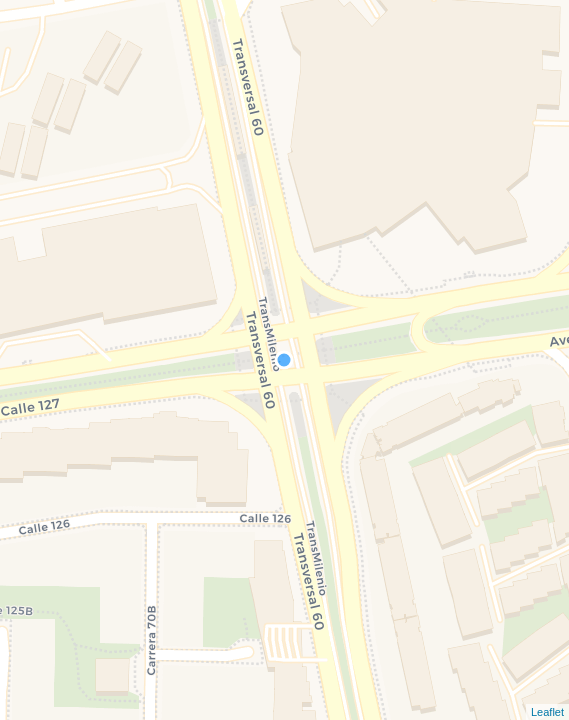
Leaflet (547, 712)
